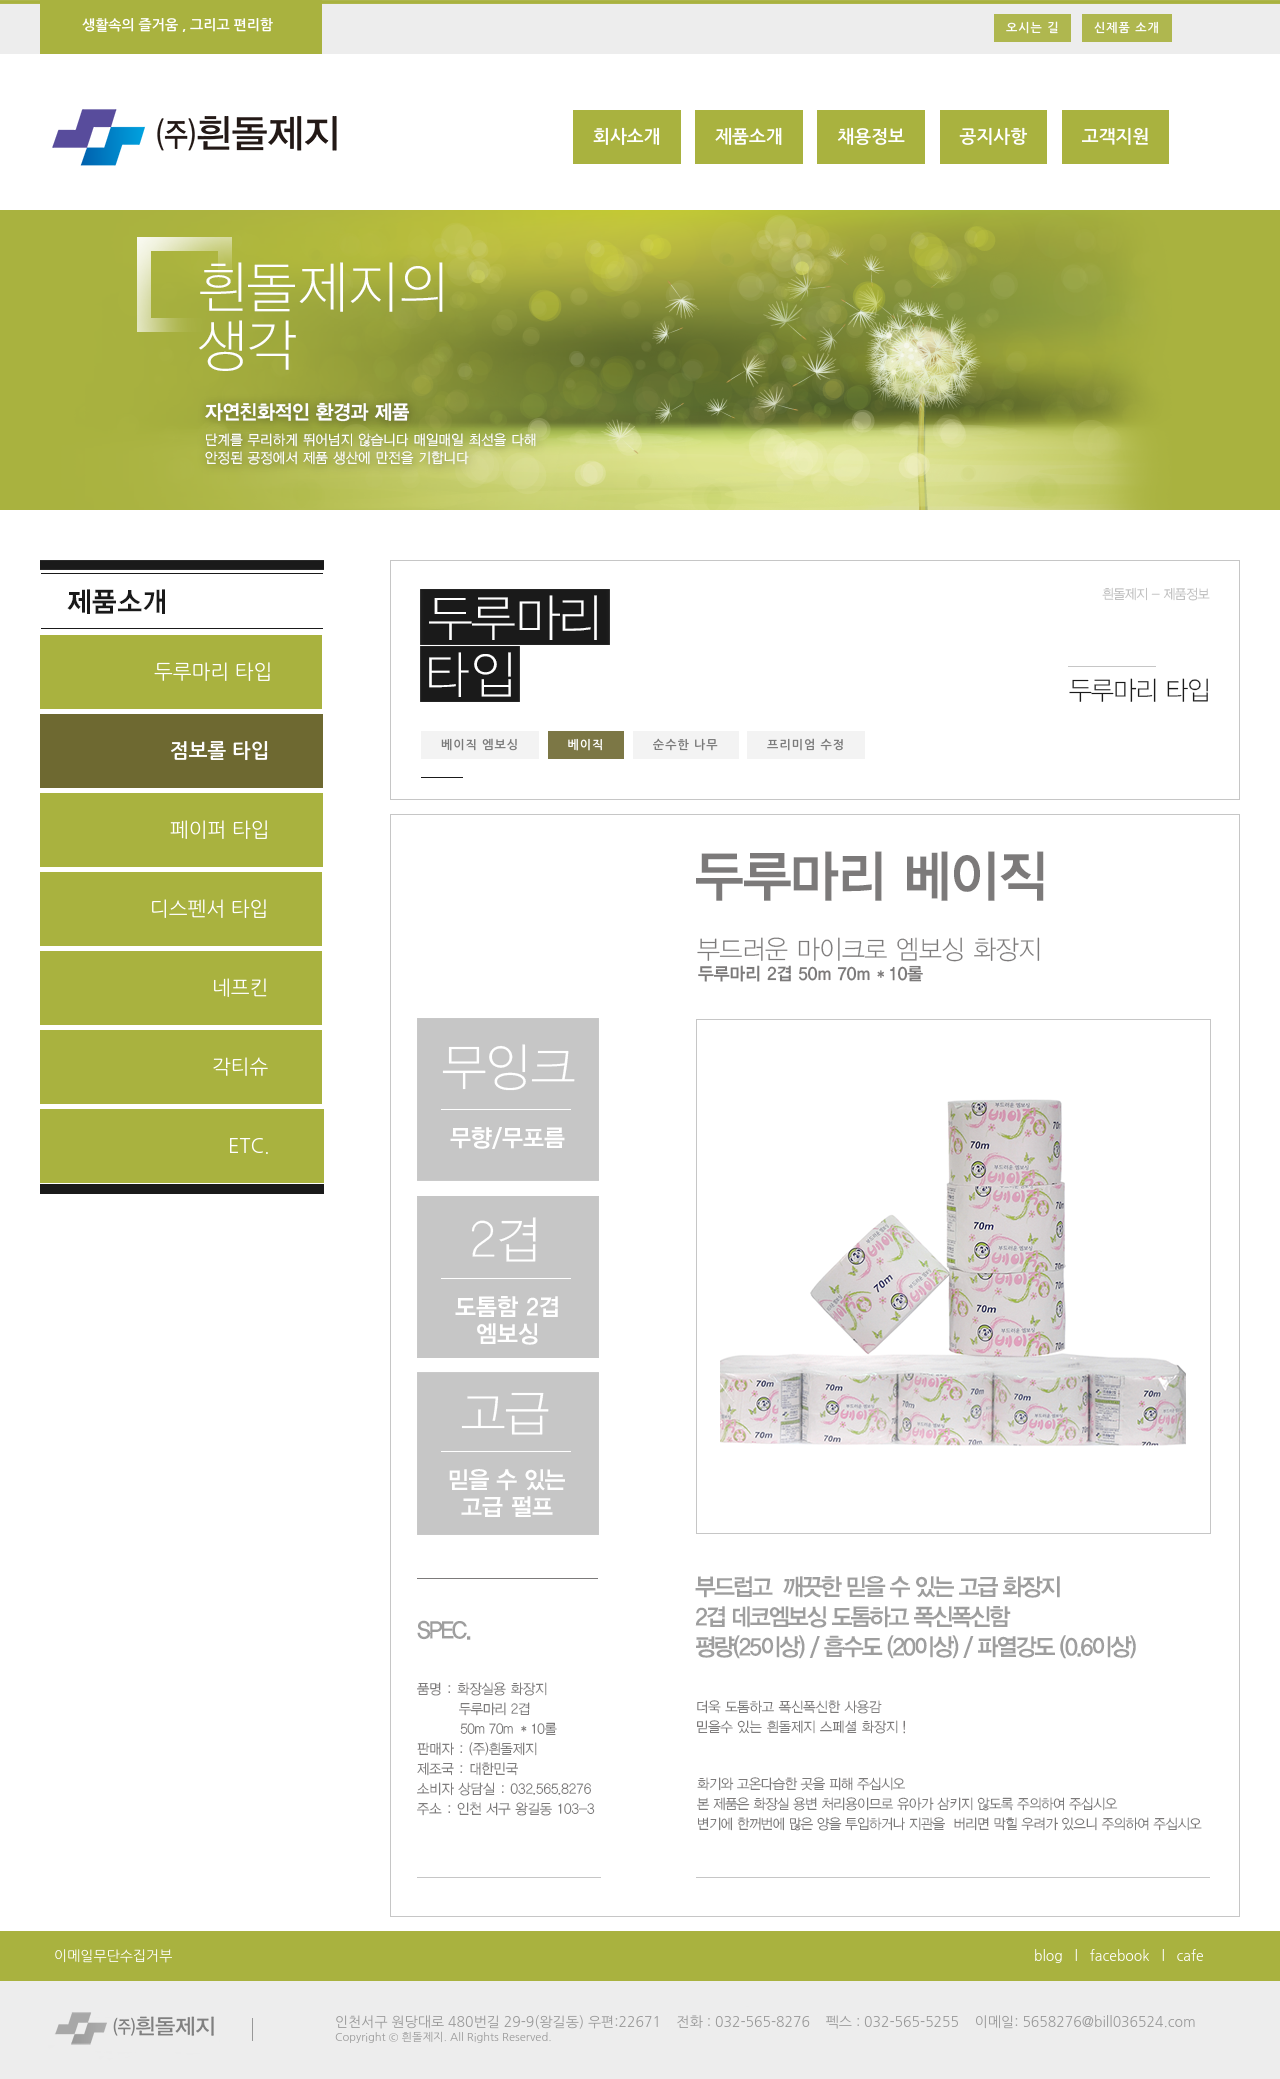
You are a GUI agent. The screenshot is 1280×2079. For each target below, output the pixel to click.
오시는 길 (1032, 28)
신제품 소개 (1127, 28)
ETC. (249, 1146)
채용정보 (871, 137)
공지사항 (994, 137)
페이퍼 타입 (220, 830)
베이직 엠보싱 (480, 745)
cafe (1190, 1956)
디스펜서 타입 (209, 909)
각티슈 (240, 1067)
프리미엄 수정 (806, 745)
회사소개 (627, 137)
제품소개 (749, 137)
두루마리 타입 (213, 672)
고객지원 (1116, 137)
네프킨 (240, 988)
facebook (1120, 1956)
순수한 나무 (686, 745)
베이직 (586, 745)
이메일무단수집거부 (113, 1956)
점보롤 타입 (220, 751)
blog (1048, 1956)
